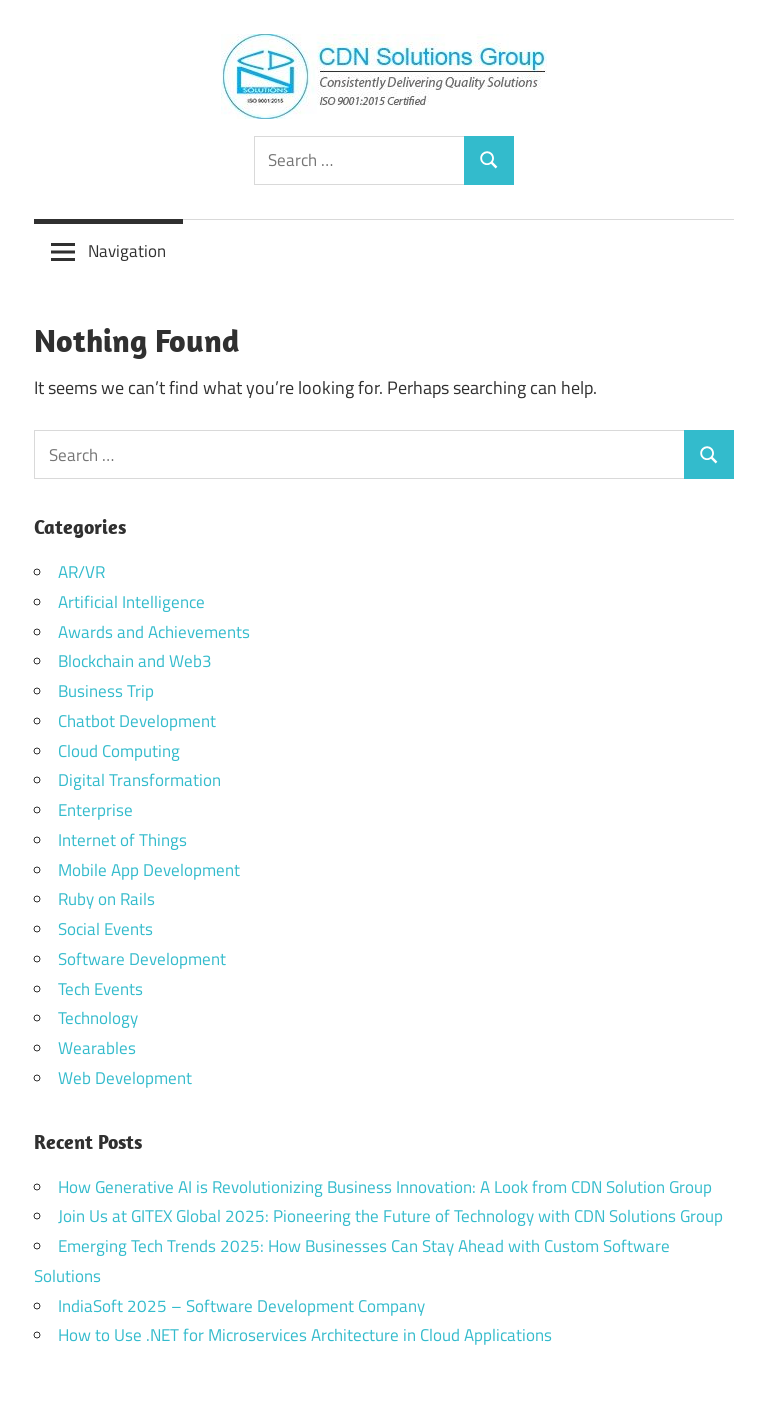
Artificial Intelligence (131, 602)
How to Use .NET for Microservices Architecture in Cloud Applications (305, 1335)
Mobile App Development (149, 870)
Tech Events (100, 989)
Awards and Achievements (154, 632)
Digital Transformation (139, 780)
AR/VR (81, 572)
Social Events (105, 929)
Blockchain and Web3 (135, 661)
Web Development (125, 1078)
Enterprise (95, 810)
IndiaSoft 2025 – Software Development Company (241, 1306)
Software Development (142, 959)
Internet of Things (122, 840)
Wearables (97, 1048)
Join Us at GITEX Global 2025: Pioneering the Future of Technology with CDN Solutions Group (390, 1216)
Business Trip (106, 691)
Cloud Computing (119, 751)
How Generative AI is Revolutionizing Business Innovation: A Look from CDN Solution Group (385, 1187)
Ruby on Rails (106, 899)
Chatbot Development (137, 721)
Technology (98, 1018)
